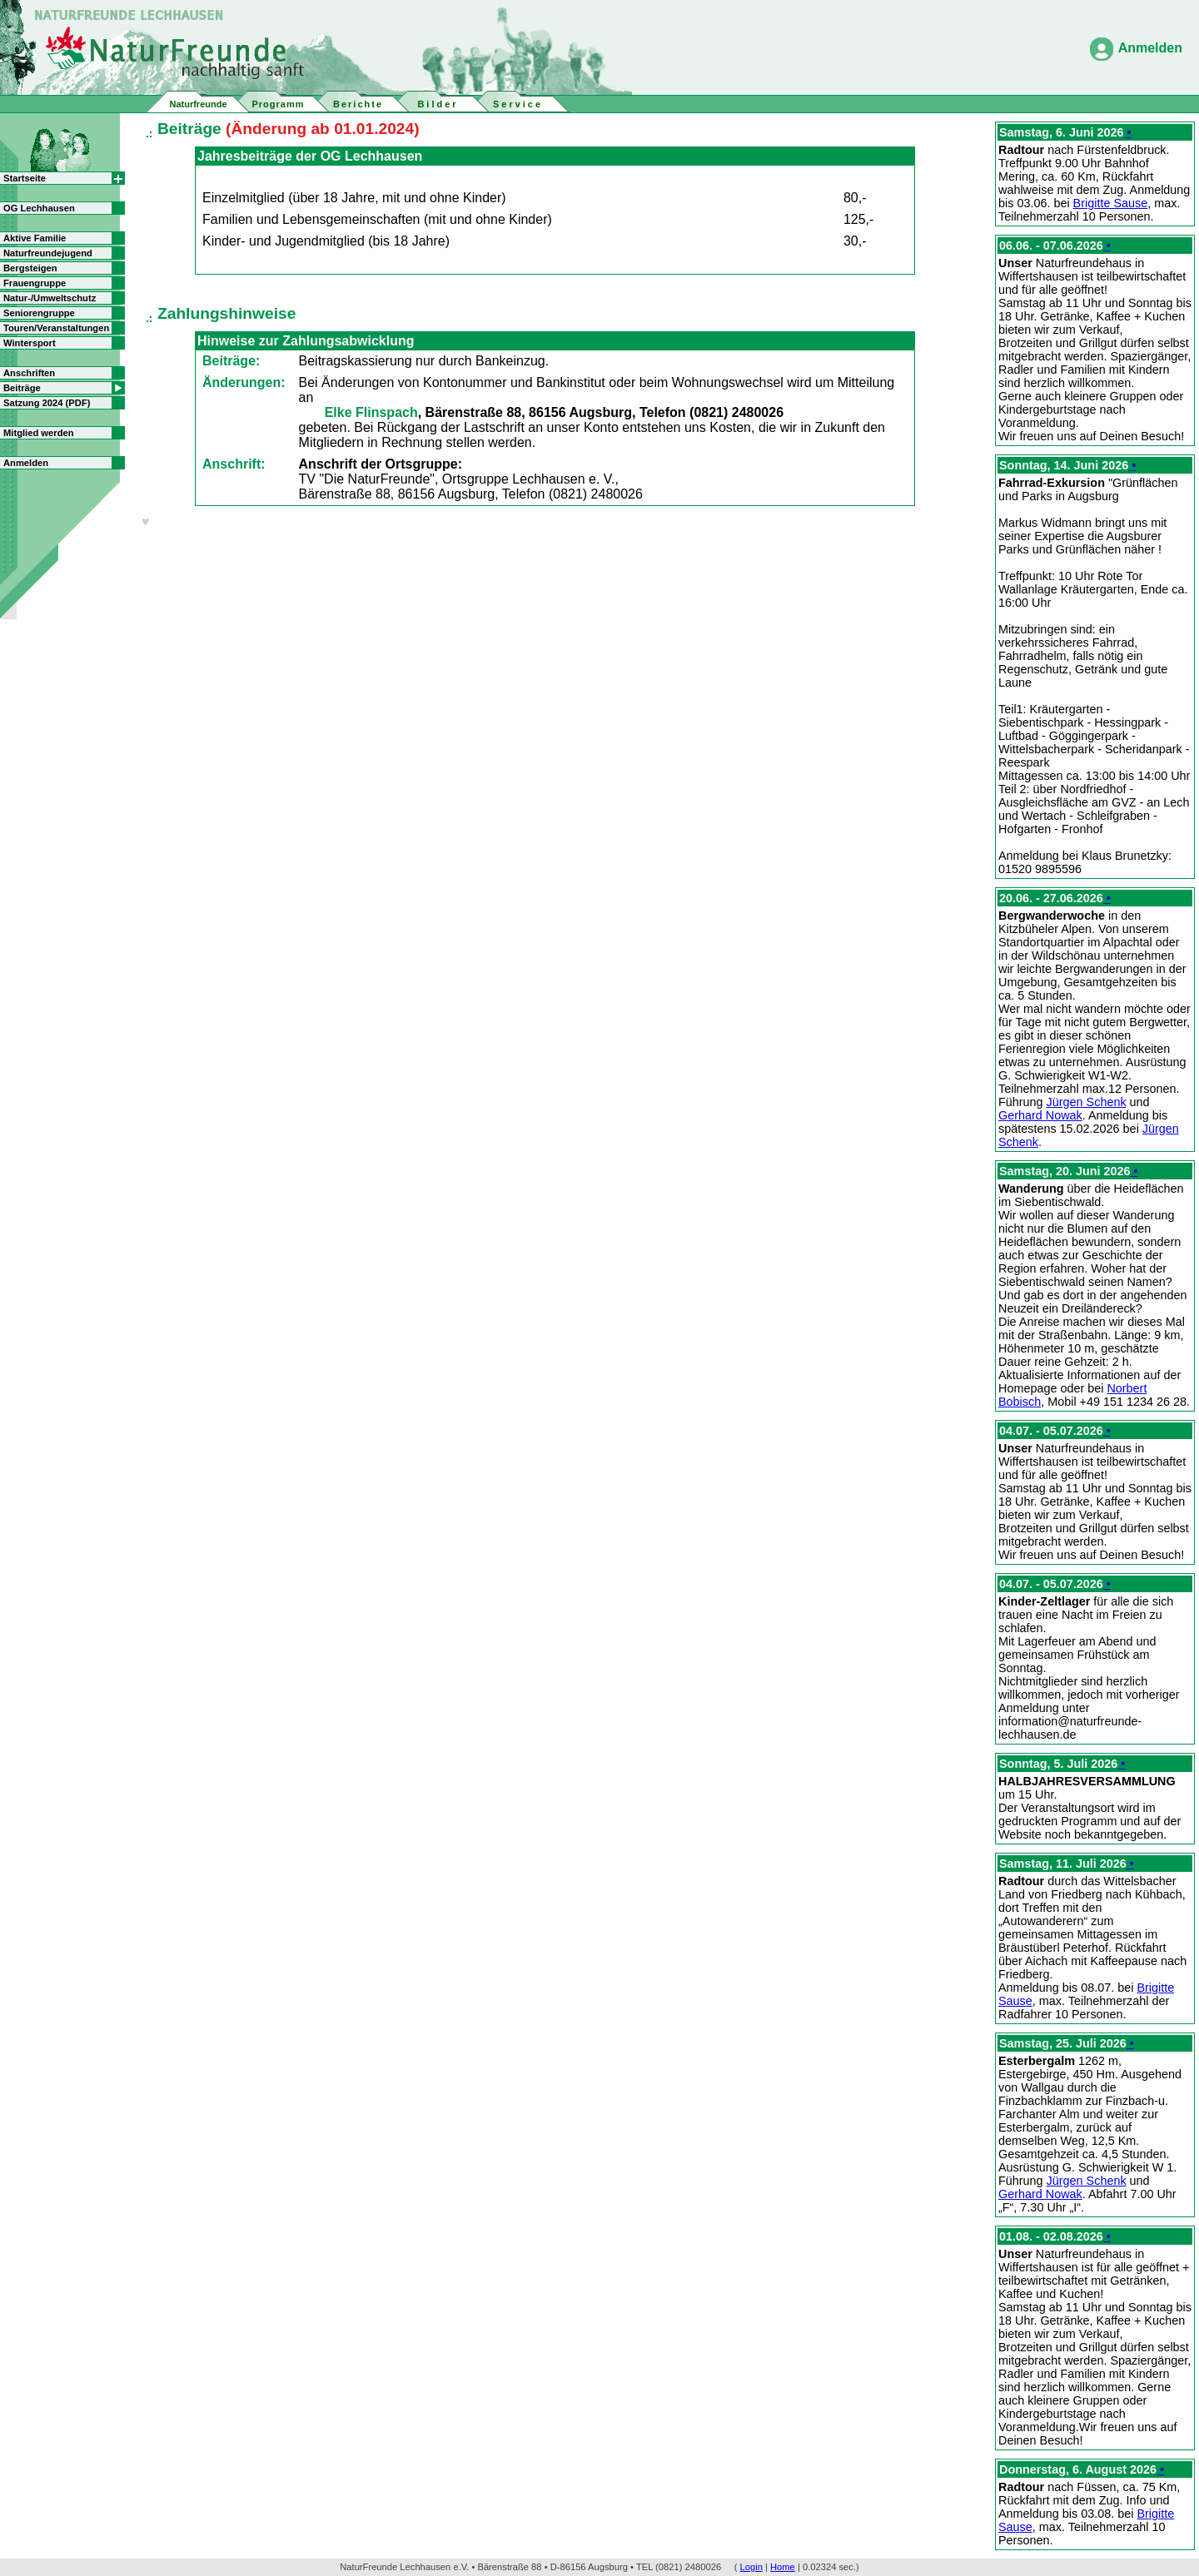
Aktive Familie (34, 238)
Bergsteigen (30, 268)
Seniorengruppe (39, 313)
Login (751, 2567)
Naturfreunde (197, 104)
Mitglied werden (38, 433)
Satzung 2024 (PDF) (46, 403)
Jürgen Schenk (1087, 1102)
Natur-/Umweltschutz (49, 298)
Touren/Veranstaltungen (56, 328)
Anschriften (29, 373)
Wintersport (29, 343)
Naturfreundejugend (47, 253)
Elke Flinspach (371, 412)
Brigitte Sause (1110, 203)
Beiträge (22, 388)
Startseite (24, 178)
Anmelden (1150, 48)
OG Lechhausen (39, 208)
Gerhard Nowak (1040, 1115)
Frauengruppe (34, 283)
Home (782, 2567)
